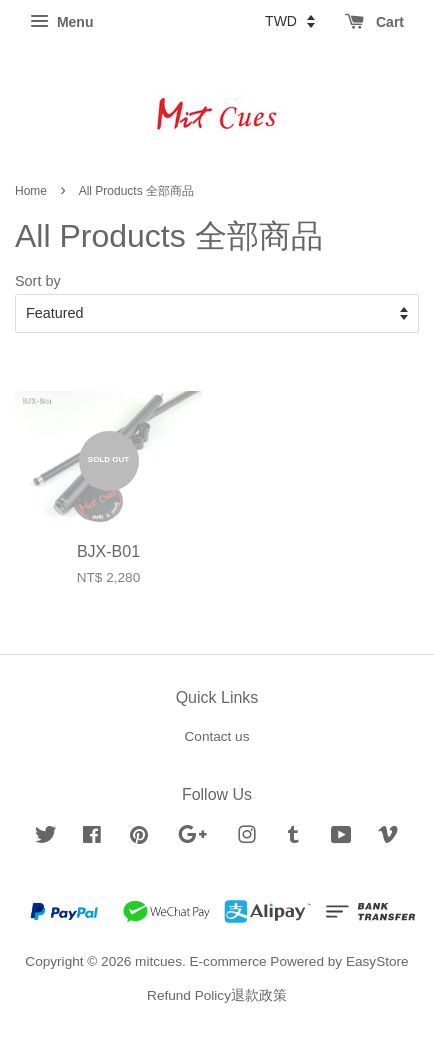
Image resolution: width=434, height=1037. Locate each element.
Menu (61, 22)
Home (31, 191)
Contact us (217, 736)
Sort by (38, 281)
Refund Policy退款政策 (217, 995)
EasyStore (377, 961)
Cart (374, 22)
